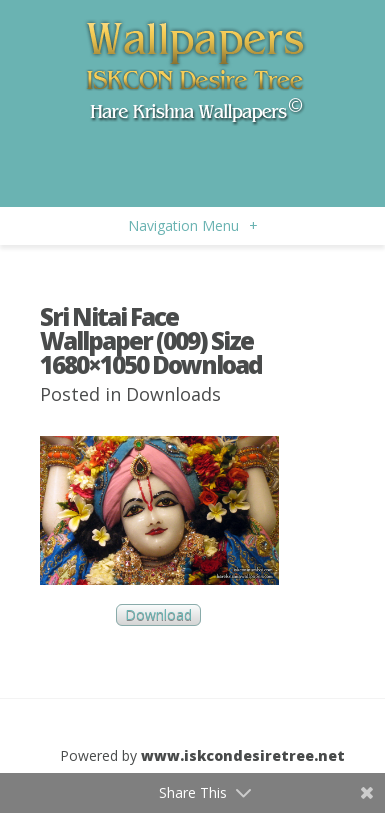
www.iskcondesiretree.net (243, 755)
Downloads (173, 394)
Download (158, 615)
